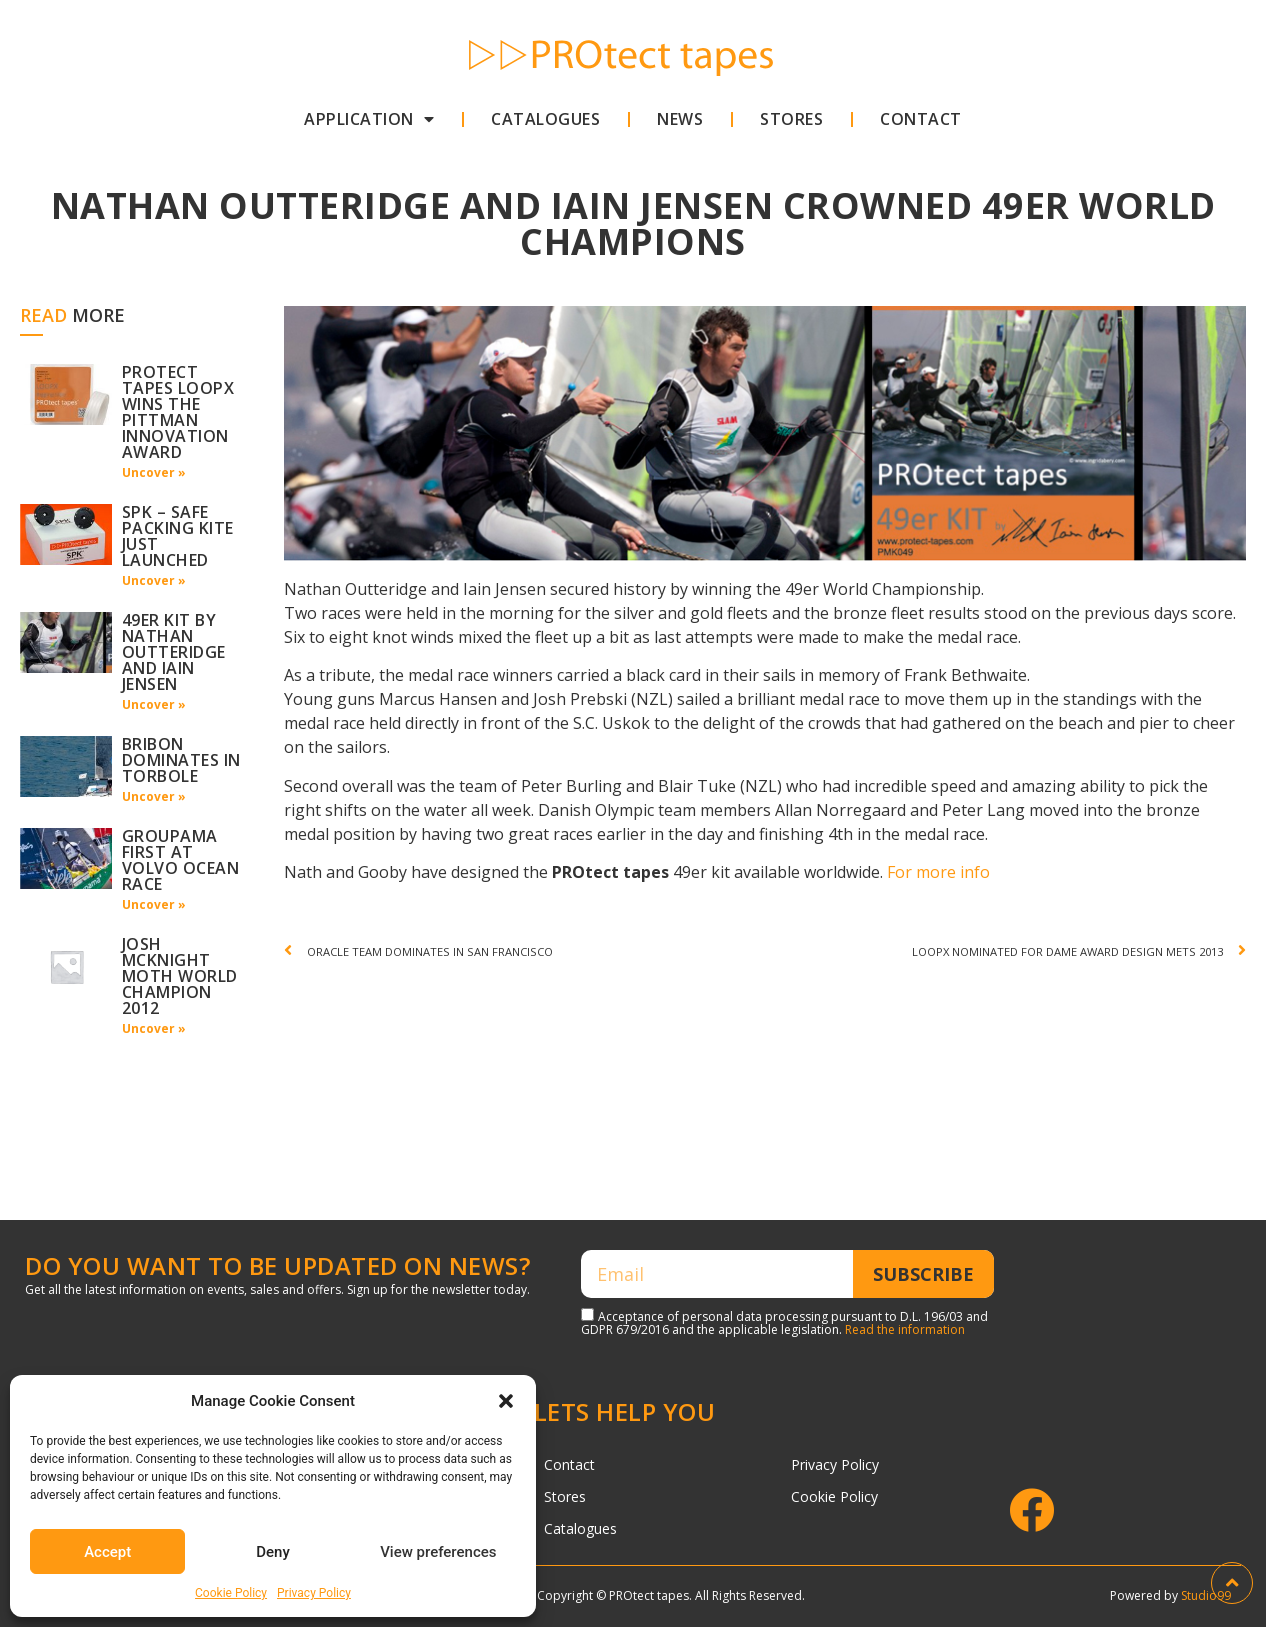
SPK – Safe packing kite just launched (178, 536)
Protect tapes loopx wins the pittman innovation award (178, 412)
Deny (273, 1552)
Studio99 (1206, 1595)
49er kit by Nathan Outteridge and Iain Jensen (174, 652)
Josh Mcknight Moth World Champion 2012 (180, 976)
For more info (938, 872)
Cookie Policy (231, 1593)
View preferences (438, 1552)
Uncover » (154, 472)
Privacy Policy (314, 1593)
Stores (791, 119)
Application (369, 119)
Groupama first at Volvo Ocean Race (181, 860)
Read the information (905, 1329)
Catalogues (545, 119)
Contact (921, 119)
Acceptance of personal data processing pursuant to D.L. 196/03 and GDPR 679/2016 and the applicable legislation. (784, 1323)
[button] (506, 1401)
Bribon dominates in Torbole (181, 760)
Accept (107, 1552)
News (680, 119)
